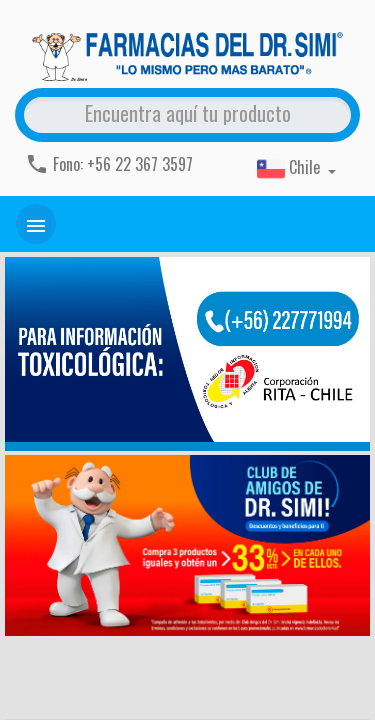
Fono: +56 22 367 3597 (109, 164)
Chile (290, 169)
